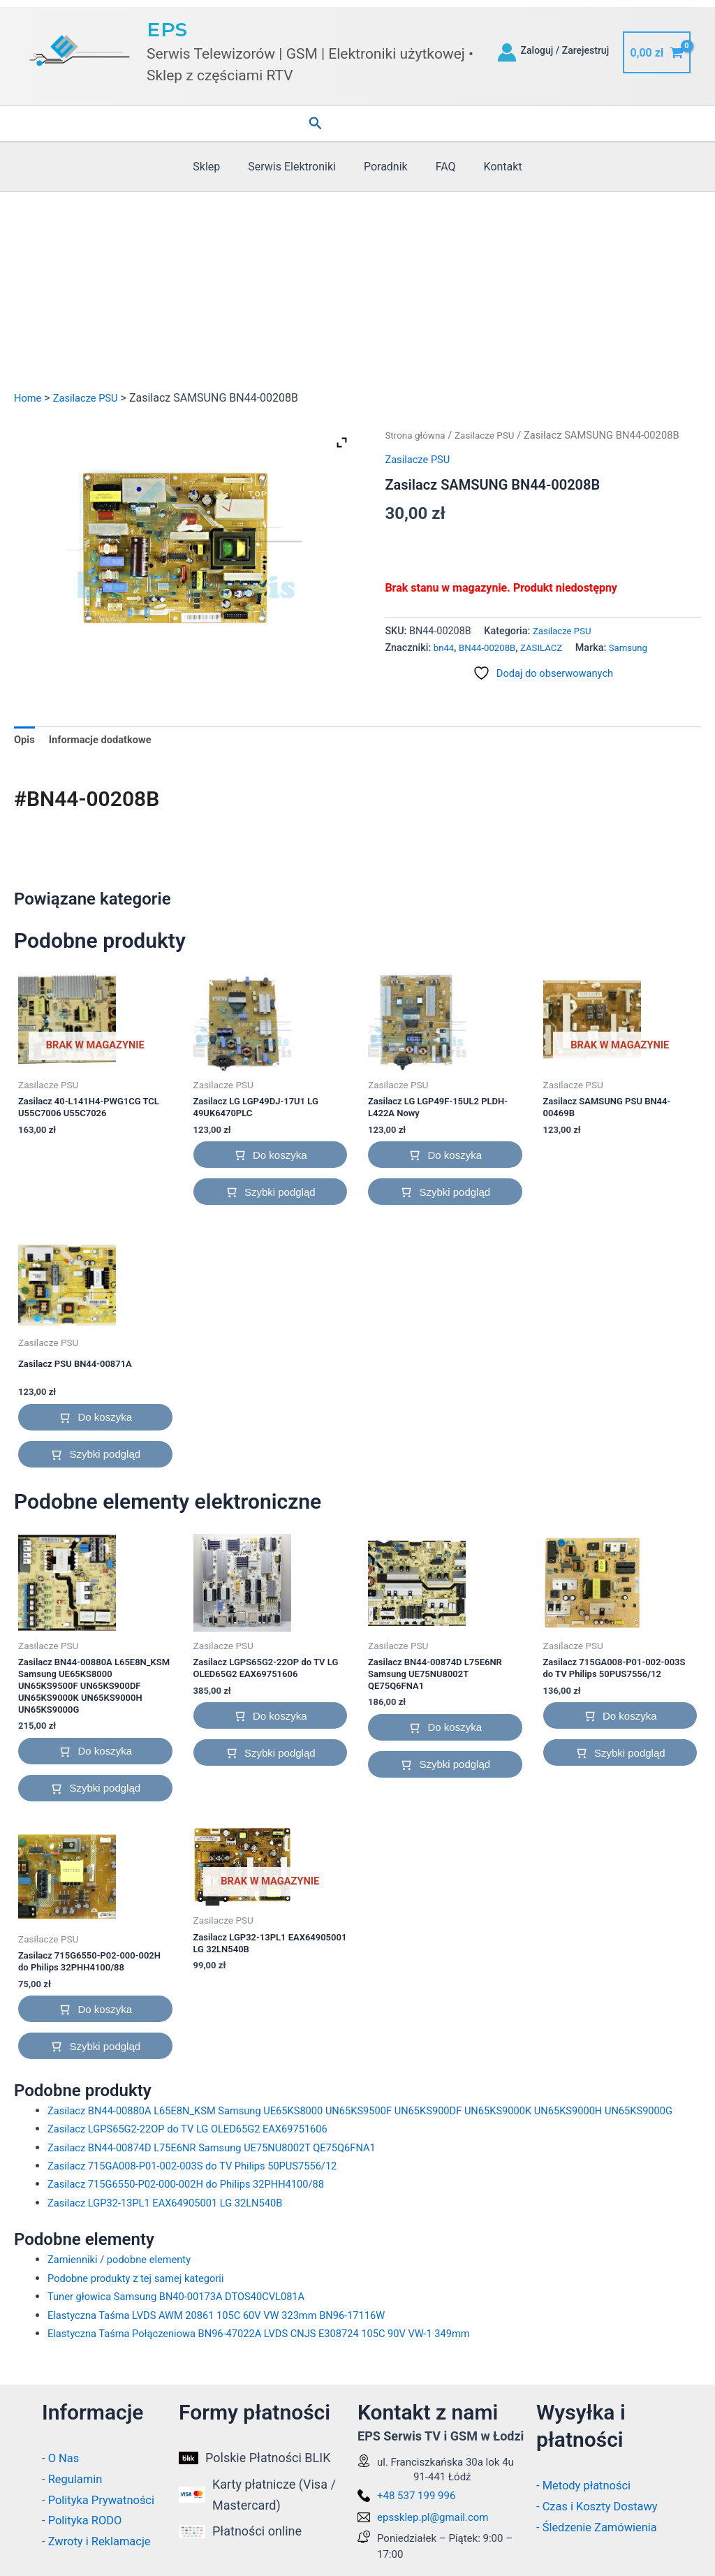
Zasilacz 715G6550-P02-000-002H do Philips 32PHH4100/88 (198, 2209)
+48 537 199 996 (416, 2495)
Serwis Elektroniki (297, 166)
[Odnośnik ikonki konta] (507, 52)
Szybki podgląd (280, 1196)
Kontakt (492, 166)
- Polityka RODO (85, 2520)
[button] (316, 123)
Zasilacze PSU (90, 397)
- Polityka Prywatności (103, 2499)
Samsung (641, 648)
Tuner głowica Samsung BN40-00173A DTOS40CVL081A (188, 2321)
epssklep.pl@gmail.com (433, 2517)
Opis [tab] (25, 741)
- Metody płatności (588, 2485)
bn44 (445, 648)
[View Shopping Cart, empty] (657, 52)
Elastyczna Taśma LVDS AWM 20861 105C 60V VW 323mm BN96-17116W (232, 2339)
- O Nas (62, 2458)
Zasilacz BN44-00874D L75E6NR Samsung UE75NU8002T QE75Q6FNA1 (226, 2172)
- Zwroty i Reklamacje (101, 2540)
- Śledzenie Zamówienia (602, 2526)
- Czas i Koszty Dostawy (602, 2505)
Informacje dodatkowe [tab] (106, 741)
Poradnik (386, 166)
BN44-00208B (492, 648)
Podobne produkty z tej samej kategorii (143, 2303)
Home (29, 397)
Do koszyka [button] (280, 1159)
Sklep (217, 166)
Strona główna (417, 435)
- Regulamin (75, 2478)
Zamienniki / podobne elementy (125, 2284)
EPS (167, 29)
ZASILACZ (550, 648)
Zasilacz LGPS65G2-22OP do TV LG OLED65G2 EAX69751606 (200, 2153)
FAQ (440, 166)
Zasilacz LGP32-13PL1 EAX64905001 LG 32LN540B (175, 2227)
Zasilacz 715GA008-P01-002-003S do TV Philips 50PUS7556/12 (205, 2190)
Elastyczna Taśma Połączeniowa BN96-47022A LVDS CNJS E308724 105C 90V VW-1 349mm (278, 2358)
